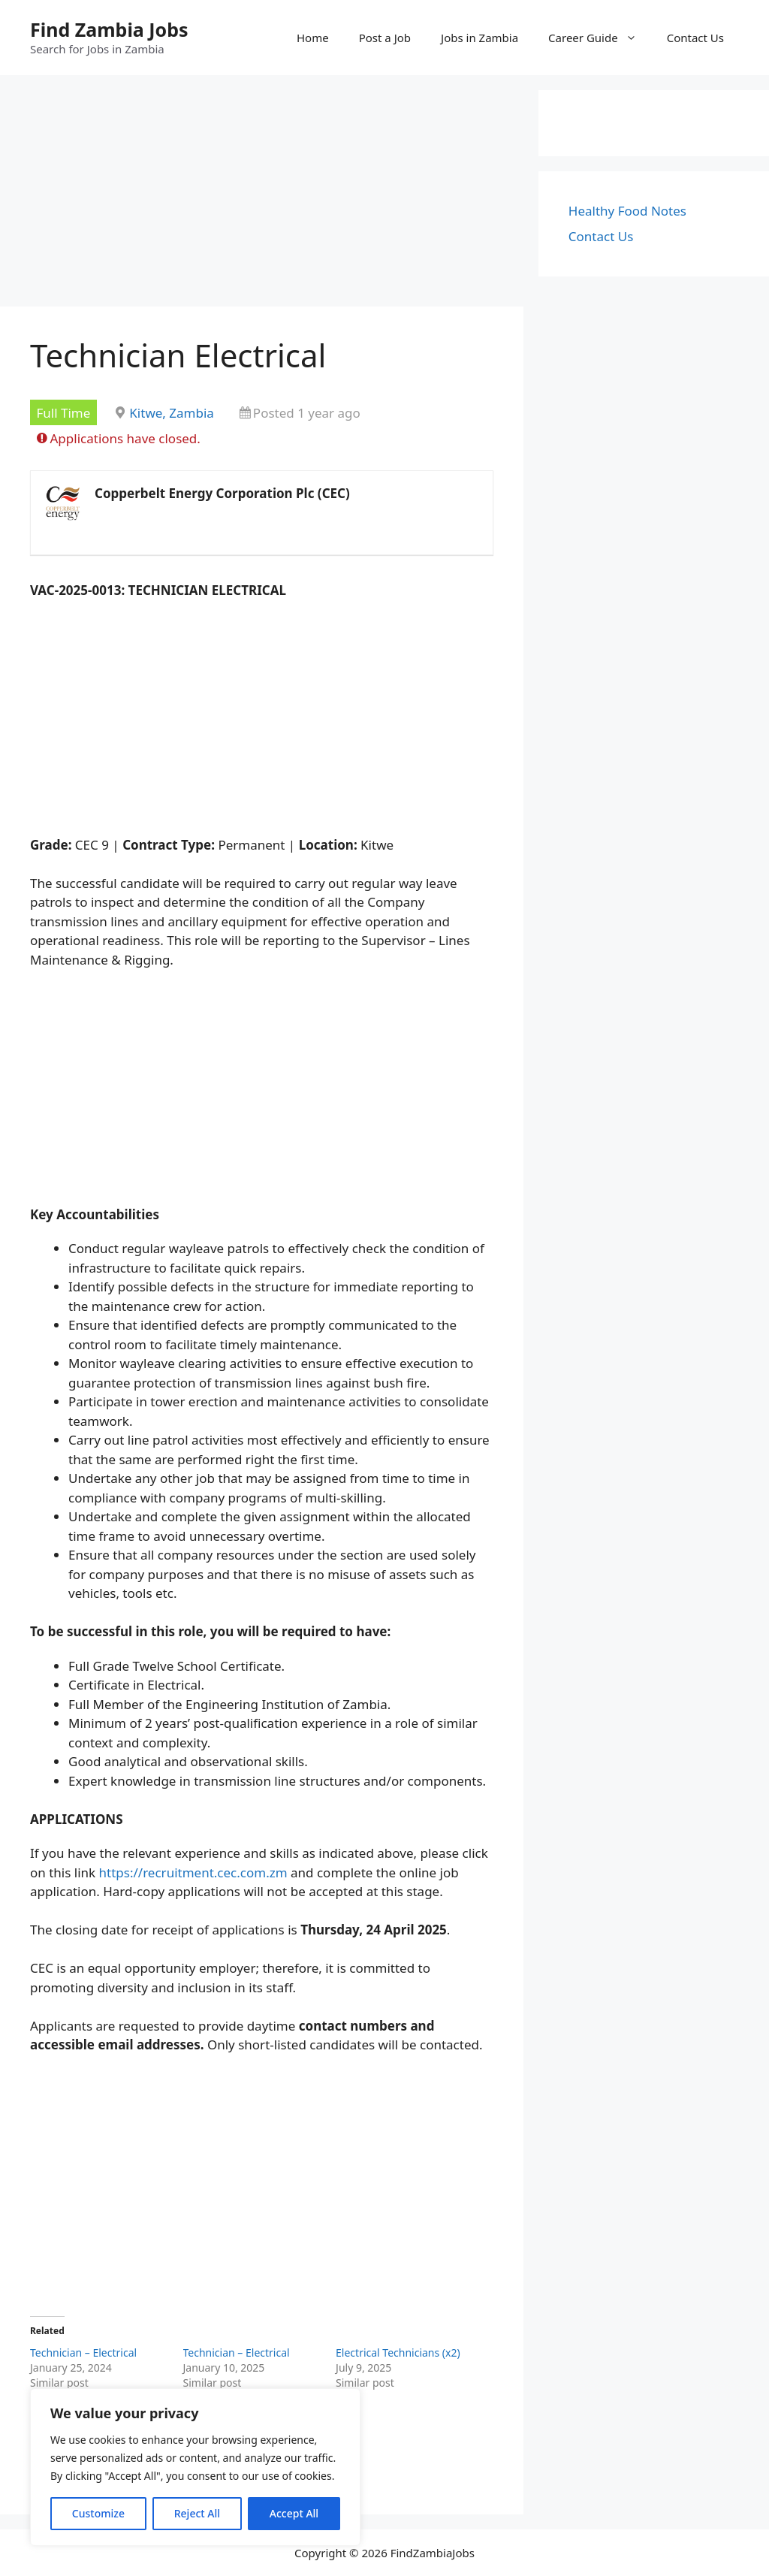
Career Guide (600, 37)
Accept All (294, 2513)
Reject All (197, 2513)
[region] (195, 2467)
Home (313, 37)
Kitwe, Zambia (171, 412)
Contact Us (695, 37)
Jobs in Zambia (479, 37)
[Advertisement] (261, 195)
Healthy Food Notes (627, 210)
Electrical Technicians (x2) (398, 2352)
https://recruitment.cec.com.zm (193, 1872)
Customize (98, 2513)
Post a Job (385, 37)
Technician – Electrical (83, 2352)
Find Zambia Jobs (109, 29)
